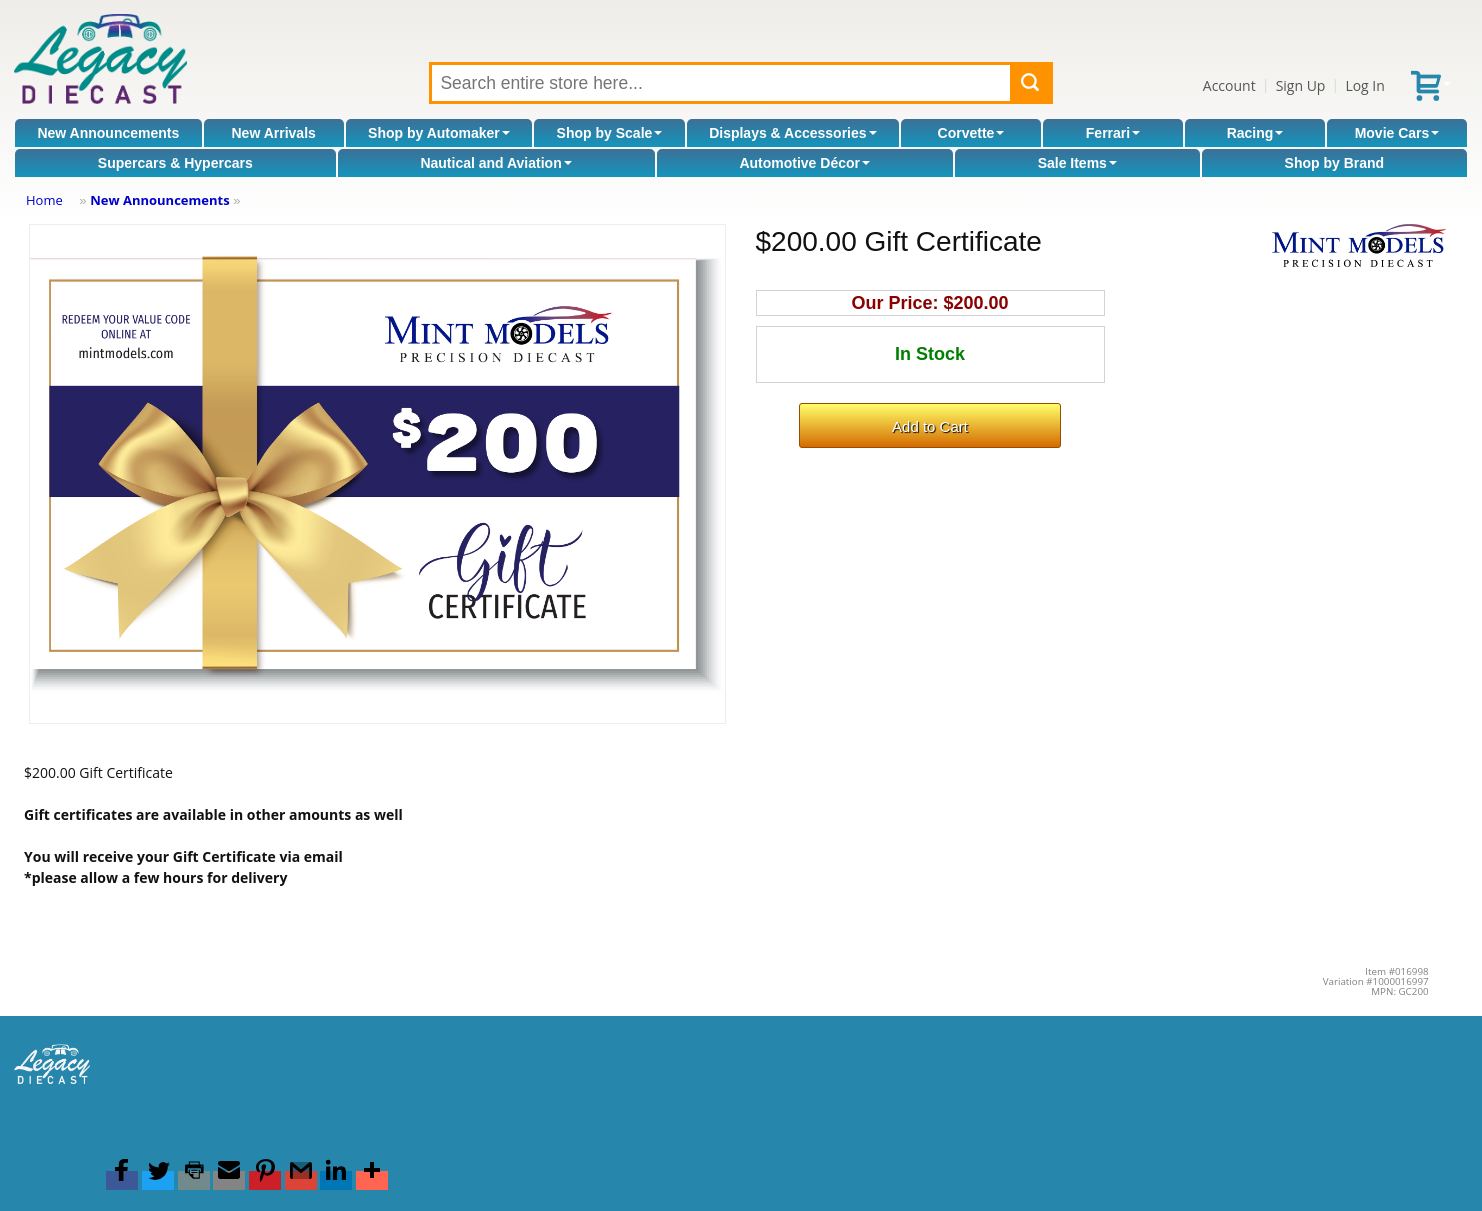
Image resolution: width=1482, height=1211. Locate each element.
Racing (1255, 133)
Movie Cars (1397, 133)
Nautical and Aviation (495, 163)
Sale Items (1077, 163)
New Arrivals (274, 133)
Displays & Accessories (792, 133)
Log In (1364, 85)
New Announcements (108, 133)
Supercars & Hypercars (175, 163)
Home (44, 200)
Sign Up (1301, 85)
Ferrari (1113, 133)
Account (1229, 85)
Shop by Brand (1335, 163)
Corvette (971, 133)
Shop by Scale (610, 133)
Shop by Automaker (439, 133)
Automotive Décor (804, 163)
